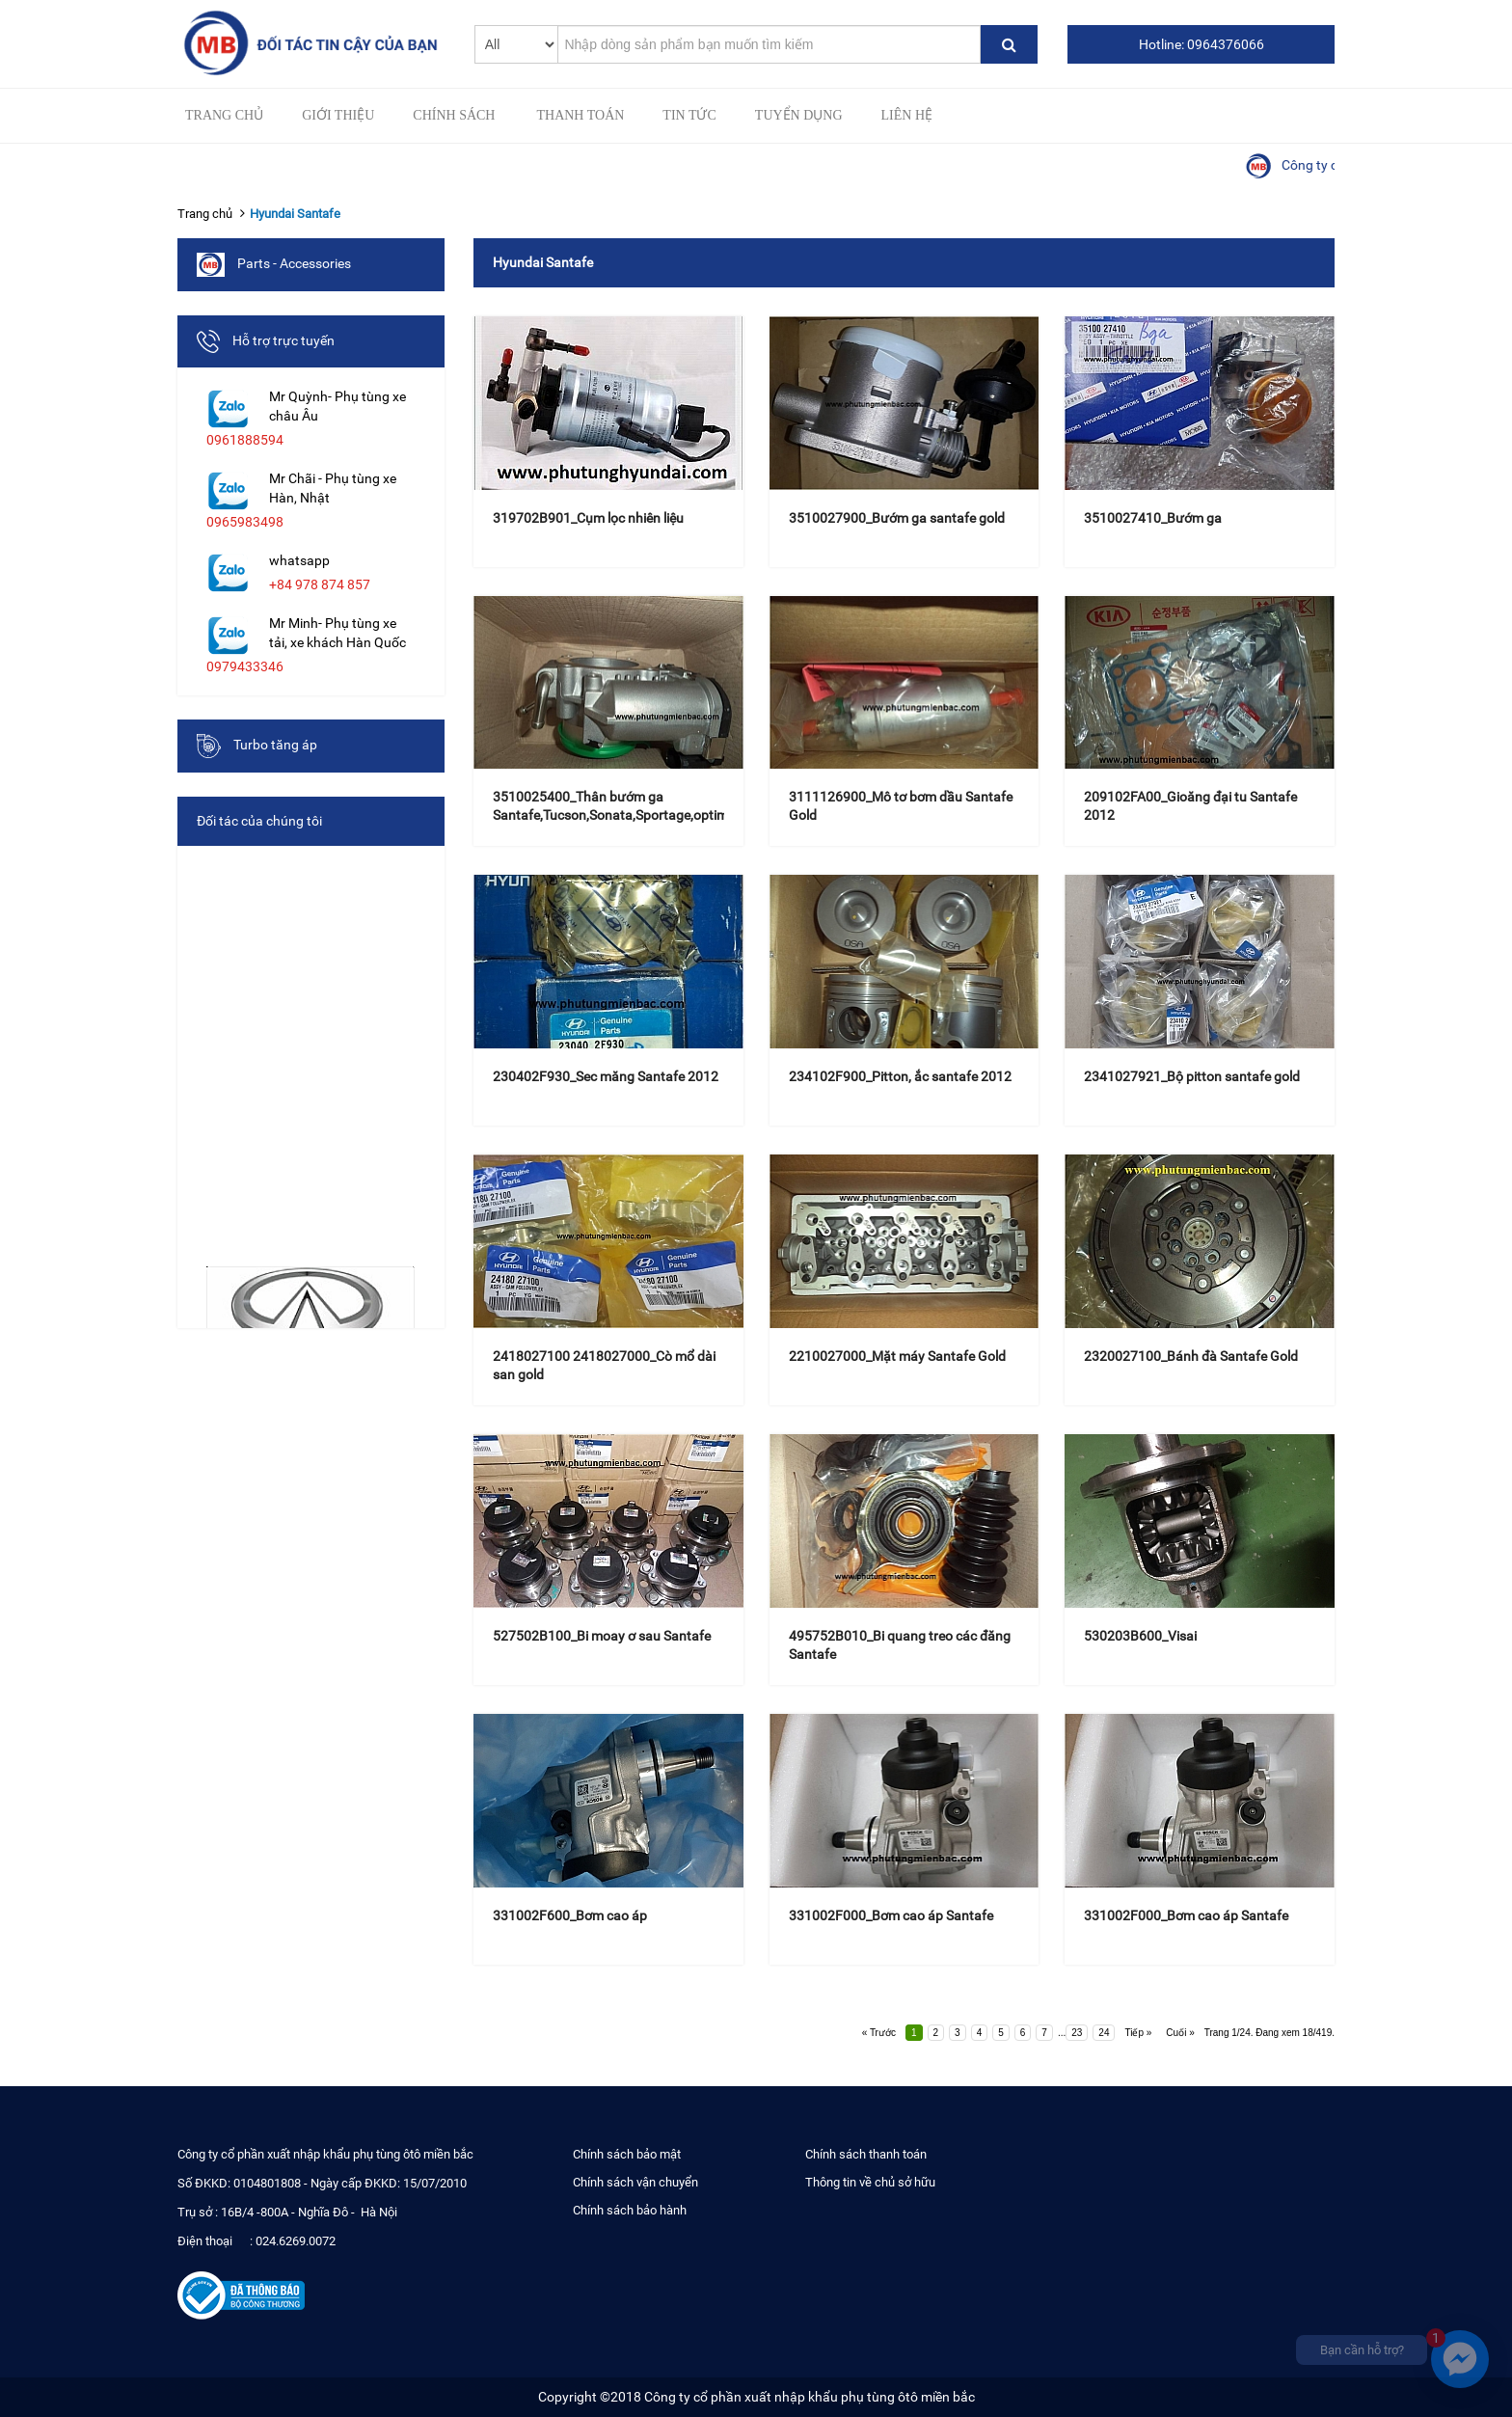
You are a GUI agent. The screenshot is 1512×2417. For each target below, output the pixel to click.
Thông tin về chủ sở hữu (870, 2182)
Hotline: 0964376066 (1201, 44)
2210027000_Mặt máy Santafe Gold (897, 1356)
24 (1103, 2032)
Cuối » (1180, 2032)
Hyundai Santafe (295, 213)
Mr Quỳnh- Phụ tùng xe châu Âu (337, 406)
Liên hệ (907, 115)
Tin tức (689, 115)
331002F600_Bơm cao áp (570, 1915)
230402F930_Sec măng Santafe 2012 (605, 1076)
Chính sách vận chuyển (635, 2182)
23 (1076, 2032)
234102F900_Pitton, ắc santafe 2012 (900, 1076)
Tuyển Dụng (799, 115)
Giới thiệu (338, 115)
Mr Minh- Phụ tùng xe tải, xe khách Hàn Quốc (337, 632)
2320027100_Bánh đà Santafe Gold (1191, 1356)
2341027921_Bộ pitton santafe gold (1192, 1076)
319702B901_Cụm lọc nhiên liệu (588, 518)
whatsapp (299, 560)
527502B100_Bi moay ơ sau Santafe (602, 1635)
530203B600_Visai (1140, 1635)
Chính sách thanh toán (866, 2154)
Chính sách (454, 115)
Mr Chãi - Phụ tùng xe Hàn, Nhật (332, 488)
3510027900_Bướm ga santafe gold (897, 518)
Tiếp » (1137, 2032)
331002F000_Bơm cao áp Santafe (891, 1915)
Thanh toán (580, 115)
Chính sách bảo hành (630, 2210)
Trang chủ (224, 115)
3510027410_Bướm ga (1153, 518)
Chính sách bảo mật (627, 2154)
